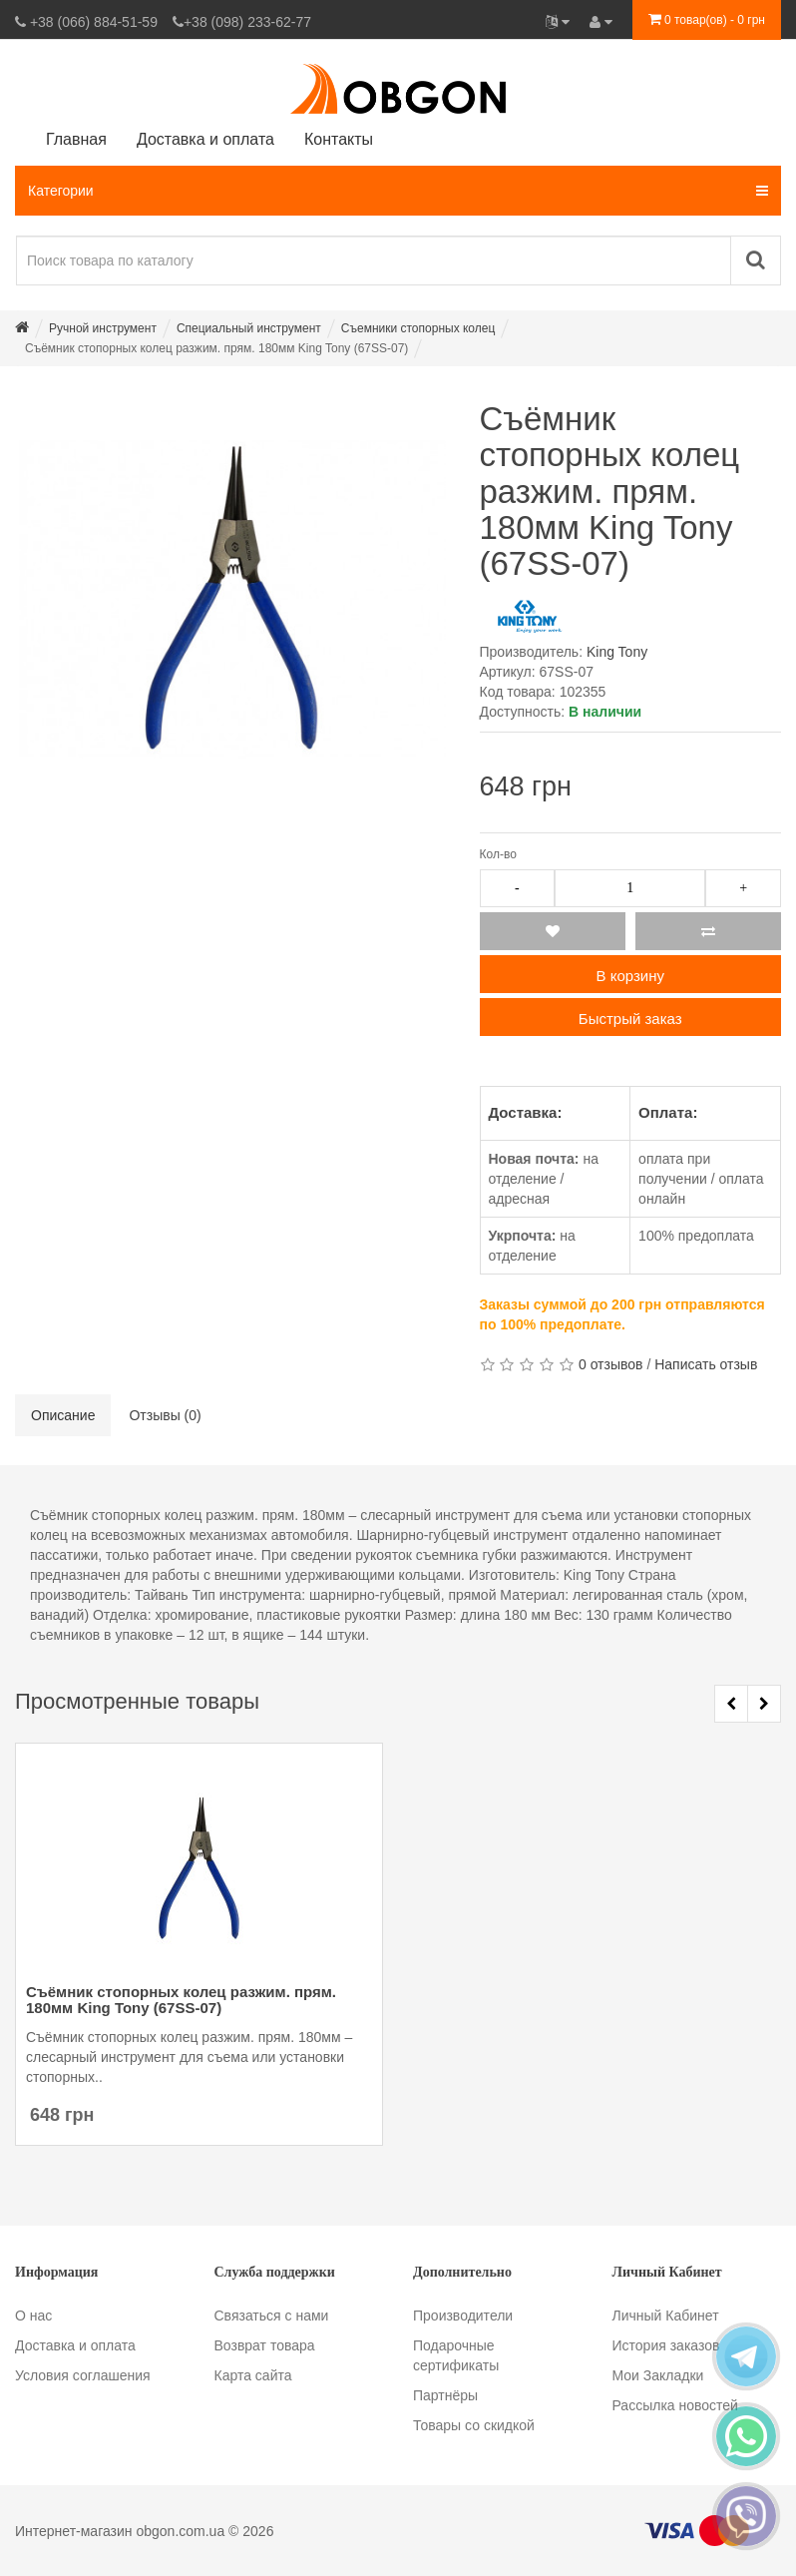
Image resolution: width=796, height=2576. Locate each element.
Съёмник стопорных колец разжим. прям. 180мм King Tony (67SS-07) (181, 2000)
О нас (33, 2315)
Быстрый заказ (630, 1018)
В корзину (630, 975)
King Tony (617, 652)
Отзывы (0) (164, 1415)
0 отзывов (611, 1364)
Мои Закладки (658, 2375)
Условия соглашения (83, 2375)
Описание (63, 1415)
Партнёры (445, 2395)
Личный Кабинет (665, 2315)
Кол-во (498, 854)
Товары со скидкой (474, 2425)
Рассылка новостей (675, 2405)
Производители (463, 2315)
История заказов (666, 2345)
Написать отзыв (705, 1364)
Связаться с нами (271, 2315)
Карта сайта (253, 2375)
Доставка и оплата (75, 2345)
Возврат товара (264, 2345)
